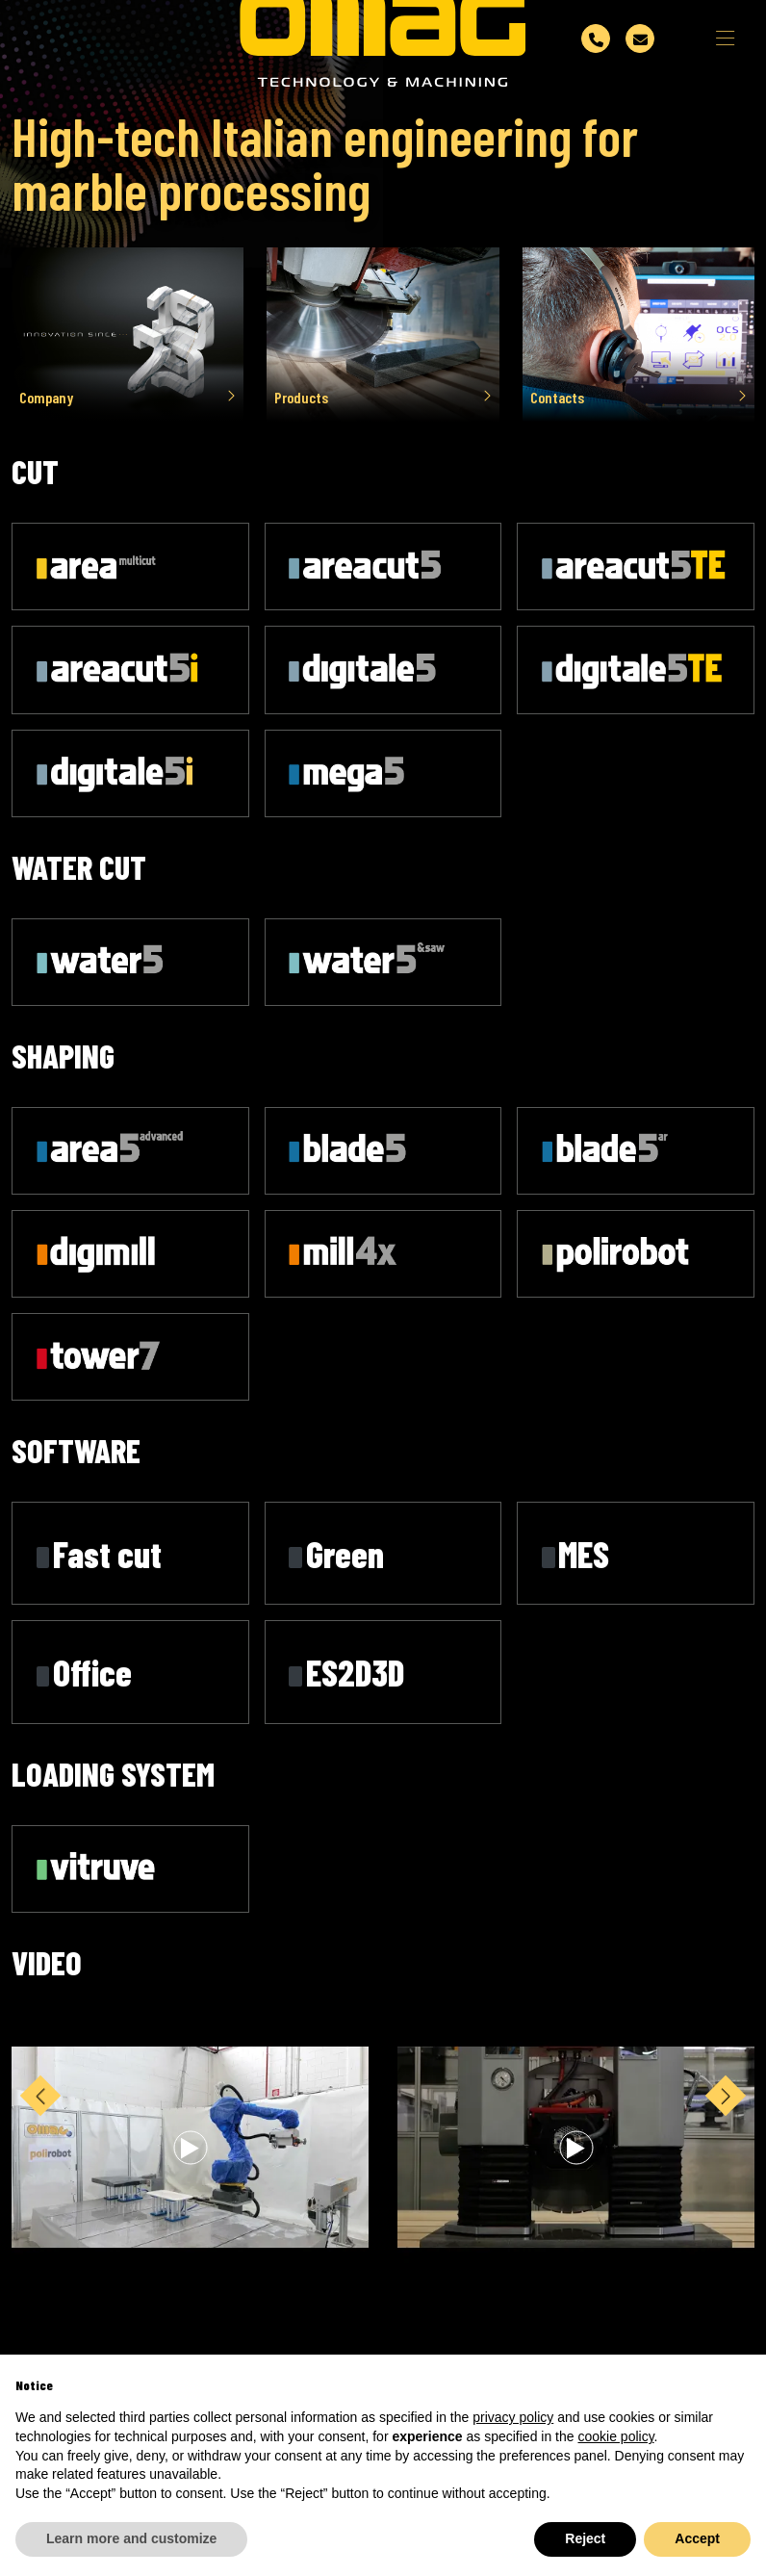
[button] (725, 2162)
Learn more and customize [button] (131, 2538)
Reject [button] (585, 2538)
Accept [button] (697, 2538)
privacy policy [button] (512, 2417)
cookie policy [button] (615, 2436)
